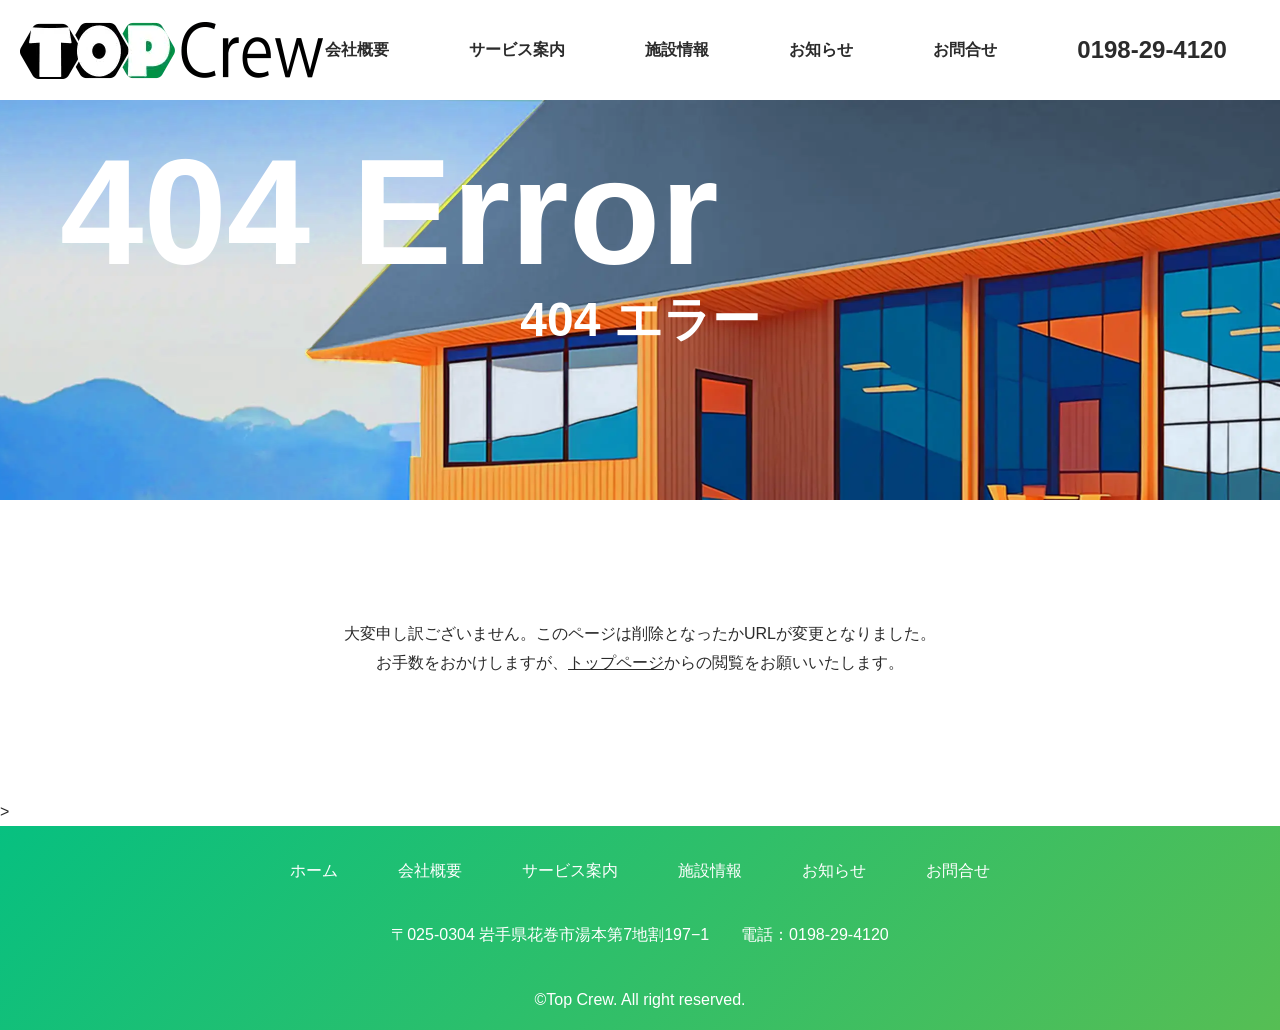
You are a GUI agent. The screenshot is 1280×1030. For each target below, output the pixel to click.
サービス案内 (517, 49)
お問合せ (965, 49)
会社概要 (357, 49)
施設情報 (677, 49)
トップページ (616, 662)
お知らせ (821, 49)
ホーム (314, 870)
